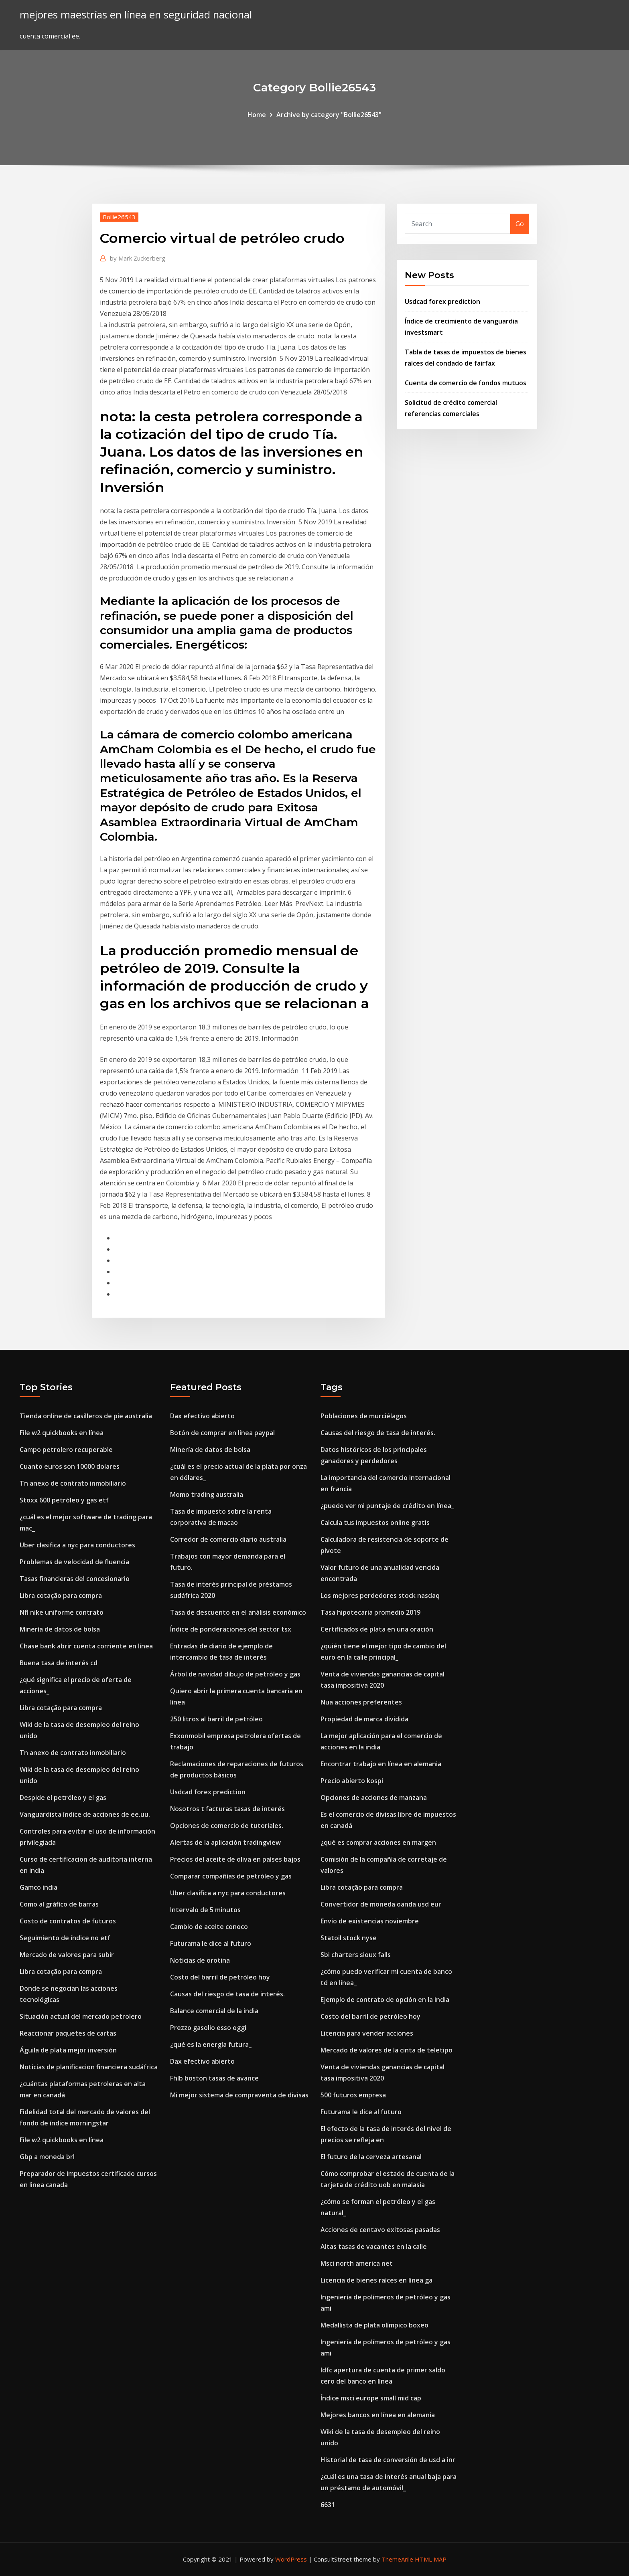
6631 (328, 2504)
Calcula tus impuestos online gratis (375, 1522)
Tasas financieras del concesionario (75, 1578)
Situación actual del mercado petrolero (81, 2016)
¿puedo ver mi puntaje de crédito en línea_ (387, 1505)
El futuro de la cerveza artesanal (371, 2156)
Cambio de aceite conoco (209, 1926)
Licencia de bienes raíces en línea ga (376, 2280)
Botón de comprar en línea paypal (222, 1432)
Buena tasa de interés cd (58, 1662)
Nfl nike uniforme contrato (61, 1612)
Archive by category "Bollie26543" (328, 114)
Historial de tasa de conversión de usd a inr (388, 2459)
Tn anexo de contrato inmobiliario (73, 1483)
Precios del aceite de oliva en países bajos (235, 1859)
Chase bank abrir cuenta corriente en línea (86, 1646)
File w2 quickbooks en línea (61, 1432)
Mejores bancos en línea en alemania (378, 2414)
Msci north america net (357, 2263)
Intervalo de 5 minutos (205, 1909)
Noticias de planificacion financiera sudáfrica (89, 2066)
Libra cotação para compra (61, 1595)
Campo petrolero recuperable (66, 1449)
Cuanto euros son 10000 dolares (70, 1466)
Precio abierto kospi (352, 1780)
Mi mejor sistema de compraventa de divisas (239, 2095)
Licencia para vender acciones (367, 2033)
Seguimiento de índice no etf (65, 1937)
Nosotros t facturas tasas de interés (227, 1808)
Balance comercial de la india (214, 2010)
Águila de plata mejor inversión (68, 2050)
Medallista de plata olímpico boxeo (374, 2325)
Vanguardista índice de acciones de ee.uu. (85, 1814)
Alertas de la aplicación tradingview (225, 1842)
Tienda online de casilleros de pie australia (86, 1415)
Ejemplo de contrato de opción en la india (385, 1999)
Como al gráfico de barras (59, 1904)
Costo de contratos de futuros (68, 1921)
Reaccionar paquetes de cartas (68, 2033)
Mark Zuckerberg (137, 258)
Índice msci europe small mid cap (371, 2398)
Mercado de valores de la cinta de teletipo (386, 2050)
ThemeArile (397, 2559)
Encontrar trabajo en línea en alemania (381, 1763)
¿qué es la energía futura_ (211, 2044)
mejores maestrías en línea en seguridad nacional (136, 15)
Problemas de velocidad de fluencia (74, 1561)
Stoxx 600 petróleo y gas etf (64, 1500)
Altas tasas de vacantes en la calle (374, 2246)
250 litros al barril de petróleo (216, 1719)
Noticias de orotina (200, 1960)
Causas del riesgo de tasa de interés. (227, 1994)
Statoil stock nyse (349, 1937)
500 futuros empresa (353, 2095)
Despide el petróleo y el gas (63, 1797)
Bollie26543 (119, 217)
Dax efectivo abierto (202, 1415)
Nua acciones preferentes (361, 1702)
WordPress (291, 2559)
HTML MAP (430, 2559)
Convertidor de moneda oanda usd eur (381, 1904)
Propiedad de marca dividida (364, 1719)
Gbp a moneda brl (47, 2156)
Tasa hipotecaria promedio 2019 (370, 1612)
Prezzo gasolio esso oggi (208, 2027)
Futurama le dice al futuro (210, 1943)
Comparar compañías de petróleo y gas (231, 1876)
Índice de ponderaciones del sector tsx (230, 1629)
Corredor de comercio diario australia (228, 1539)
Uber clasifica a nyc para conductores (77, 1545)
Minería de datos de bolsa (60, 1629)
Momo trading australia (206, 1494)
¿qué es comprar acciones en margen (378, 1842)
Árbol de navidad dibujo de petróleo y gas (235, 1674)
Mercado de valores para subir (67, 1954)
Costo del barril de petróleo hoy (220, 1977)
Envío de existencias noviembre (370, 1921)
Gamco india (38, 1887)
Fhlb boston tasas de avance (214, 2078)
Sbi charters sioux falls (356, 1954)
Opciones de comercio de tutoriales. (226, 1825)
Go (519, 223)
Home (257, 114)
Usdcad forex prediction (442, 301)
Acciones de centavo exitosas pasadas (380, 2229)
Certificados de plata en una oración (377, 1629)
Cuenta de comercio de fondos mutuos (465, 382)
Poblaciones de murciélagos (364, 1415)
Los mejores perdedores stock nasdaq (380, 1595)
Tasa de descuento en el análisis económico (238, 1612)
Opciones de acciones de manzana (374, 1797)
